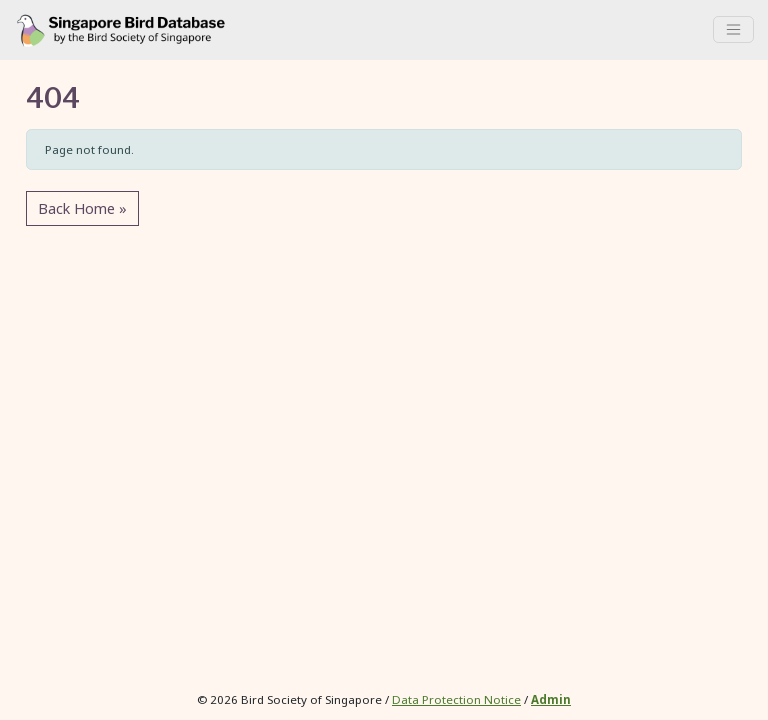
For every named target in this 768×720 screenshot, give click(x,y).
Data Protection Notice (456, 699)
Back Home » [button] (82, 208)
